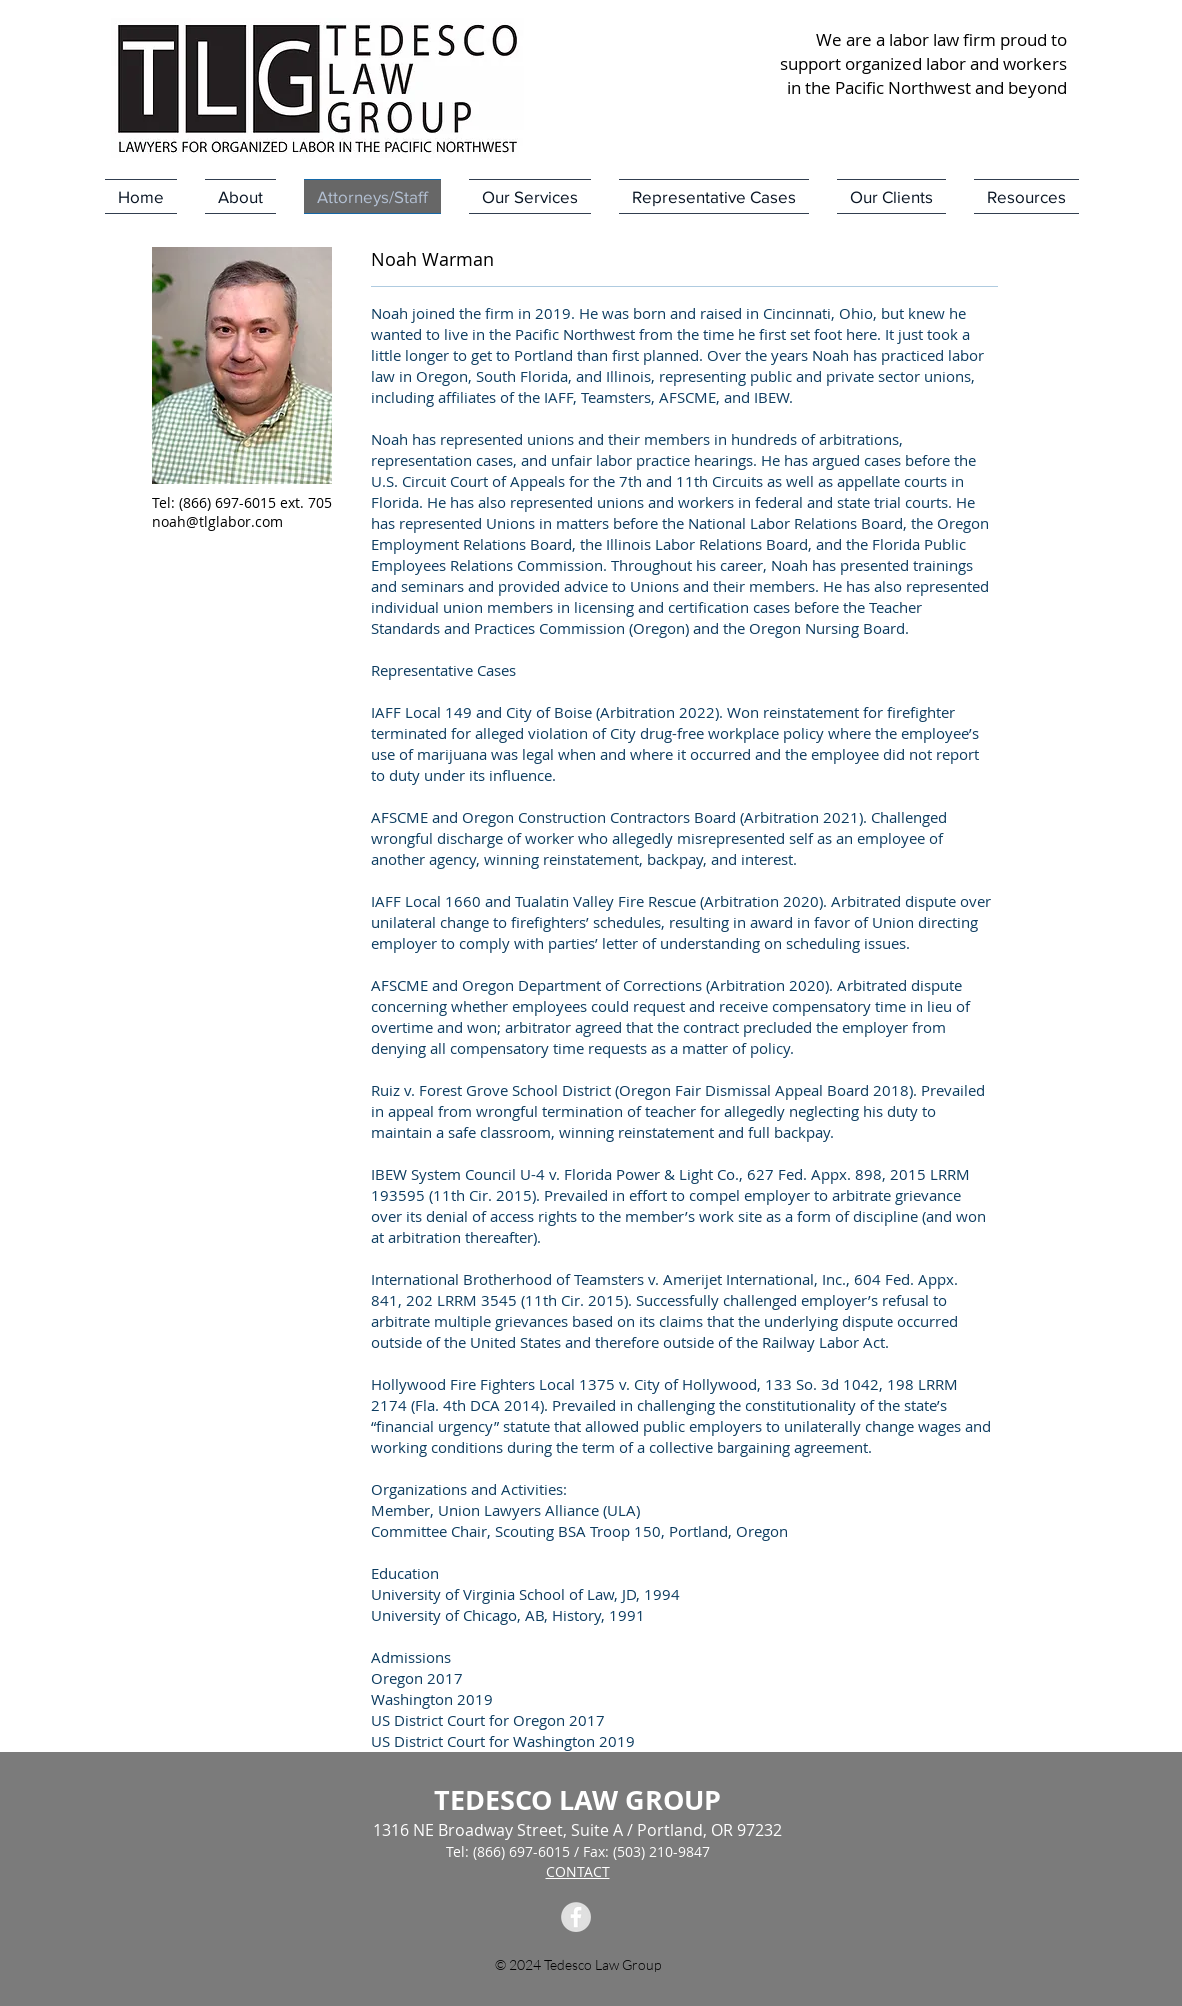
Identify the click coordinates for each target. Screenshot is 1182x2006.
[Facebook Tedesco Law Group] (576, 1917)
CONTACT (578, 1871)
